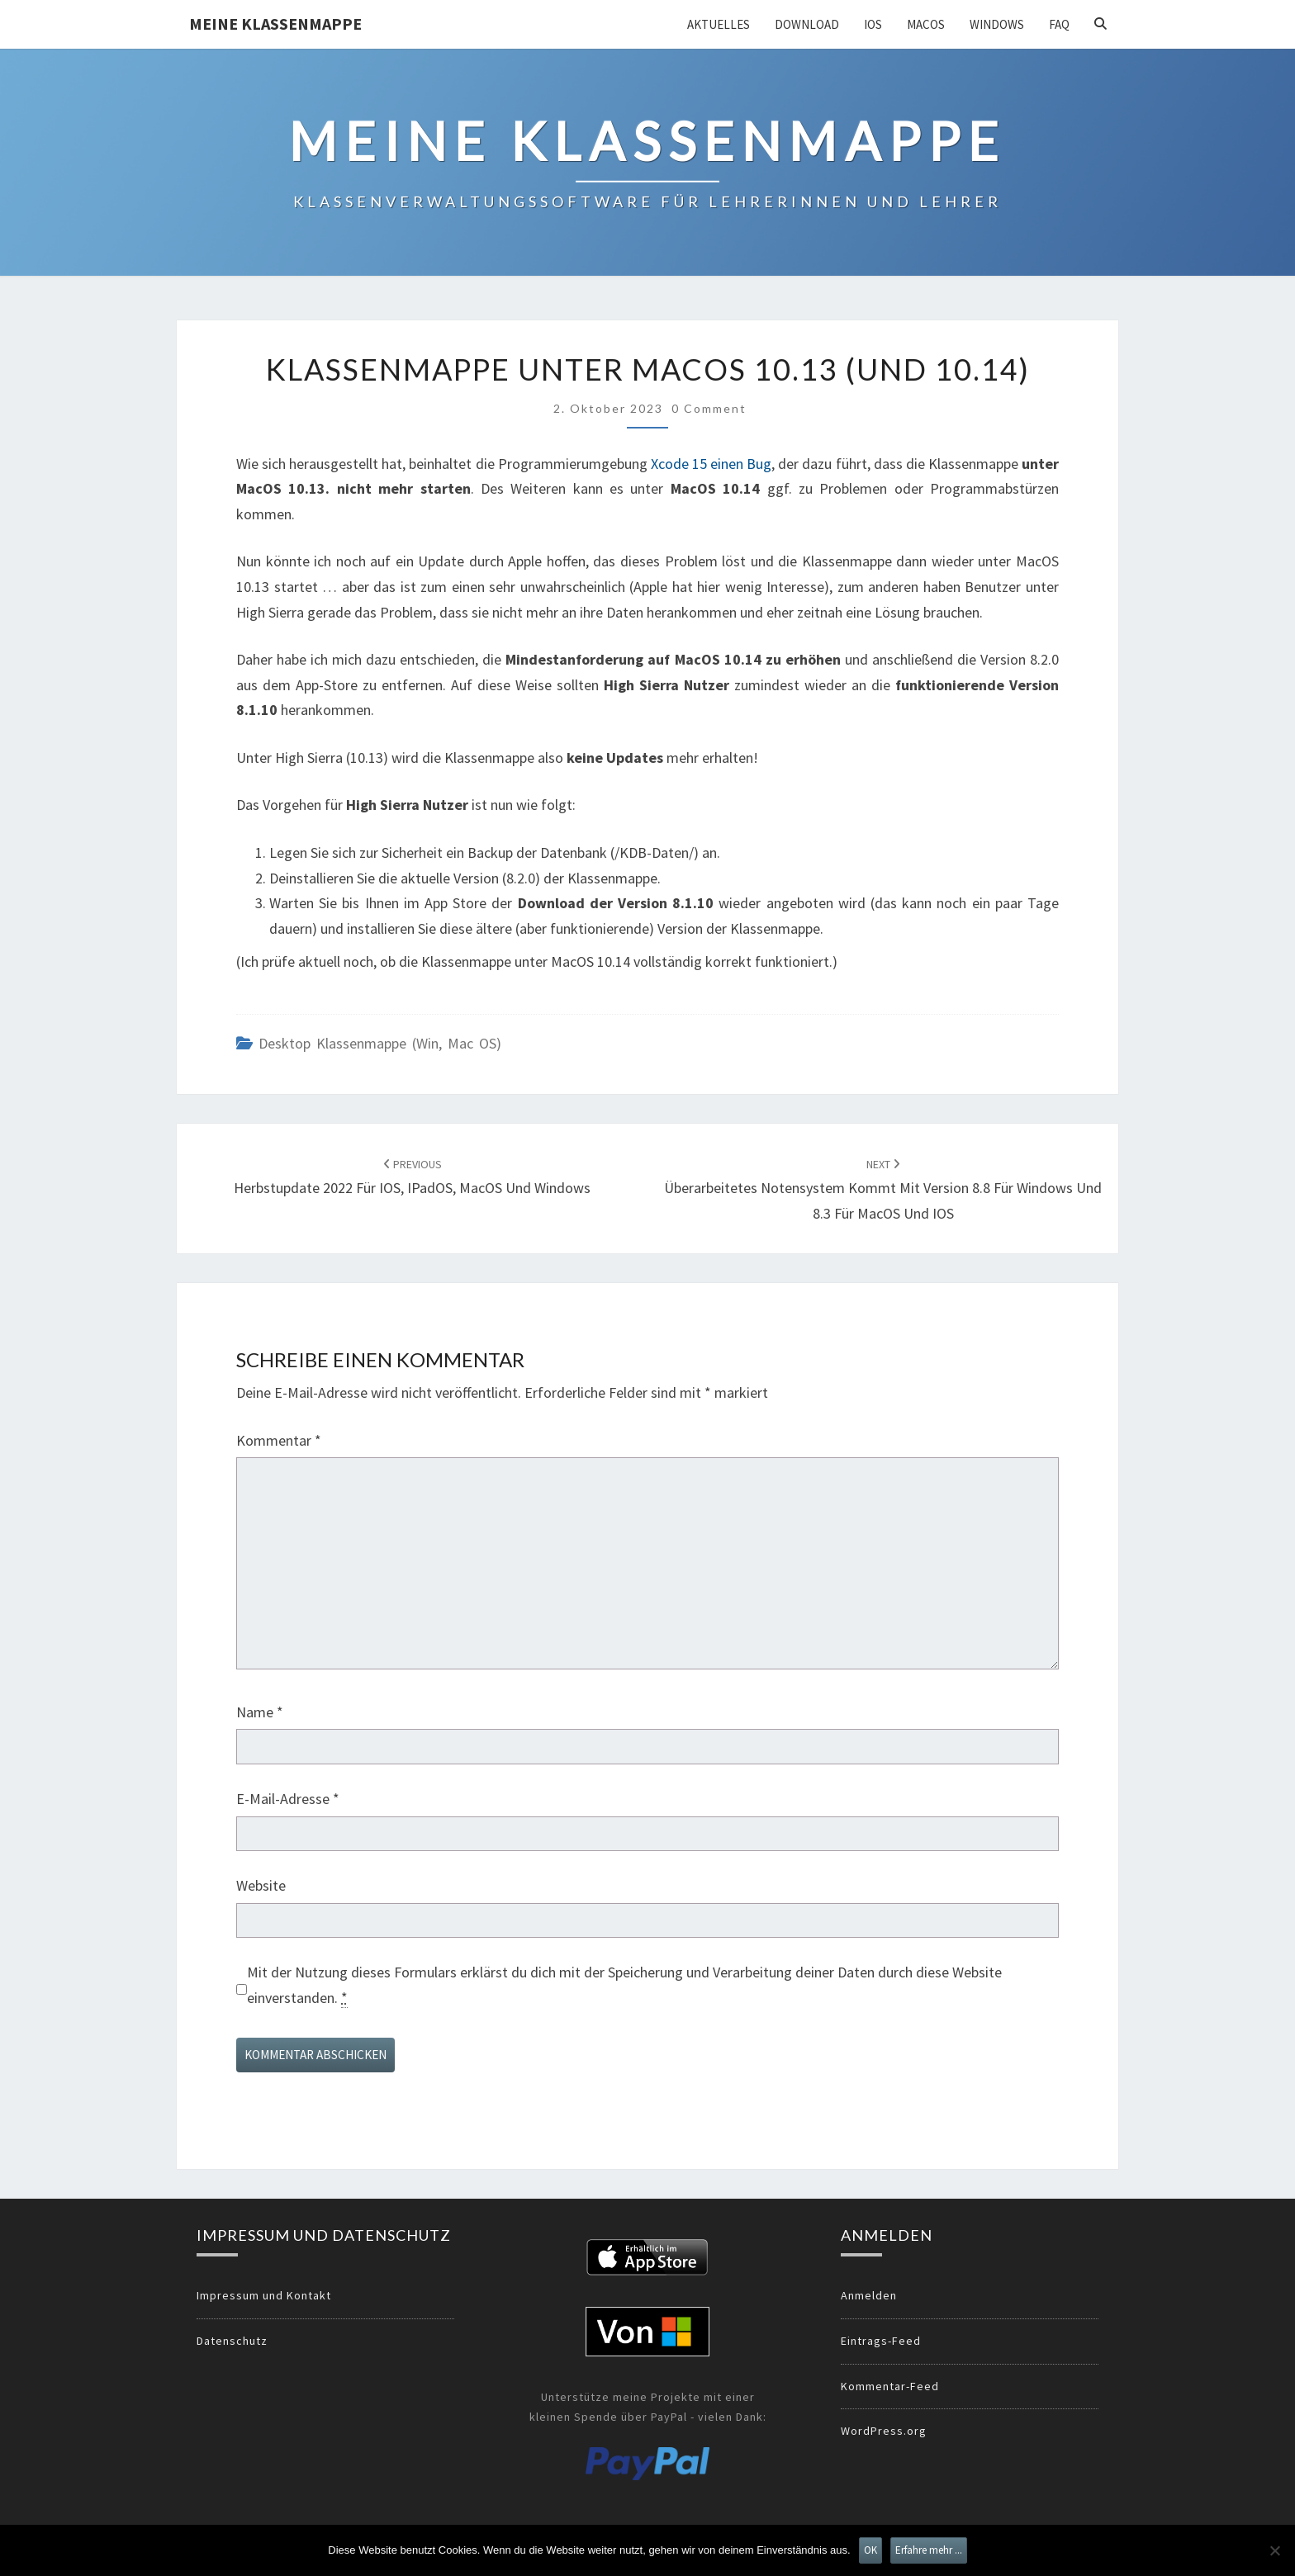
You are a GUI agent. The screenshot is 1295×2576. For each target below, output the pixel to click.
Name (259, 1711)
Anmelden (869, 2295)
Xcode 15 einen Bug (711, 463)
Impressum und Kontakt (264, 2295)
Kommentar (278, 1440)
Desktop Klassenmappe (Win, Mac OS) (380, 1043)
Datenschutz (232, 2340)
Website (261, 1885)
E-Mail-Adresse (287, 1798)
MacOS (926, 24)
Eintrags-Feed (881, 2340)
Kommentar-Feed (890, 2386)
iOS (873, 24)
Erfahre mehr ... (928, 2550)
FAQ (1059, 24)
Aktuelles (718, 24)
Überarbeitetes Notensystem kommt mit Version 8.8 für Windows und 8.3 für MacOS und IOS (883, 1190)
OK (870, 2550)
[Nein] (1274, 2550)
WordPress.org (884, 2430)
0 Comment (709, 408)
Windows (997, 24)
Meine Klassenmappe (275, 23)
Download (807, 24)
